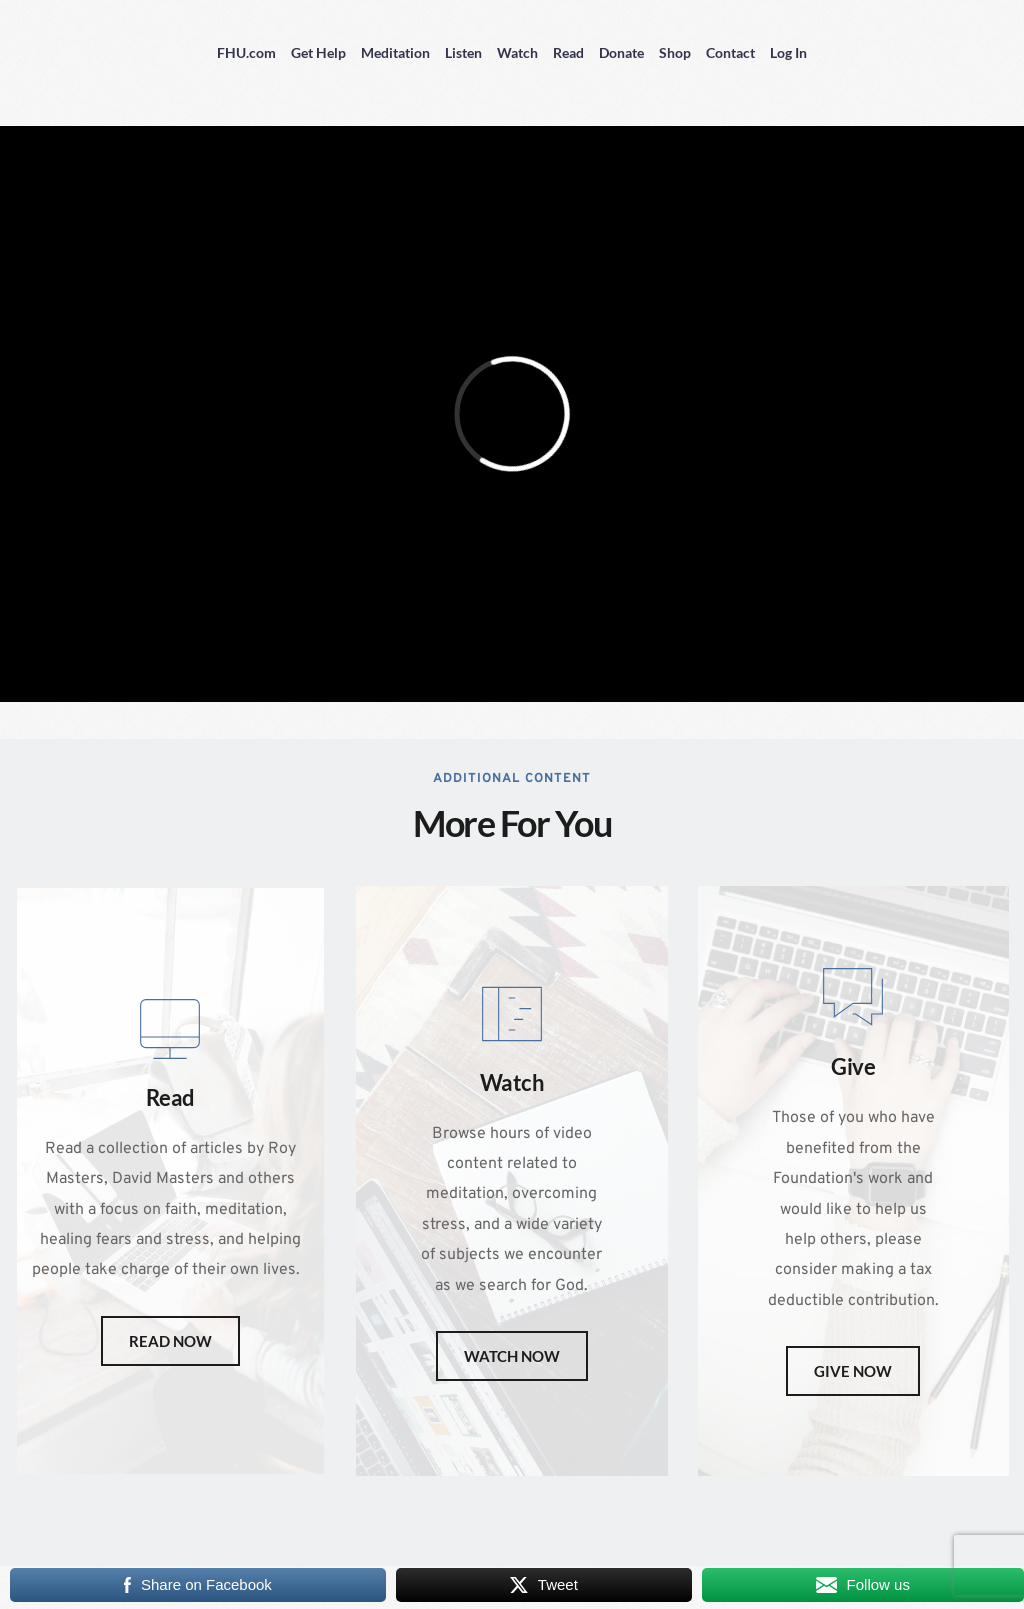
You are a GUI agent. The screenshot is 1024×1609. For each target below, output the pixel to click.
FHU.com (246, 52)
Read (568, 52)
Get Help (318, 52)
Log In (788, 52)
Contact (730, 52)
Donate (621, 52)
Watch (517, 52)
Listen (463, 52)
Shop (675, 52)
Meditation (395, 52)
